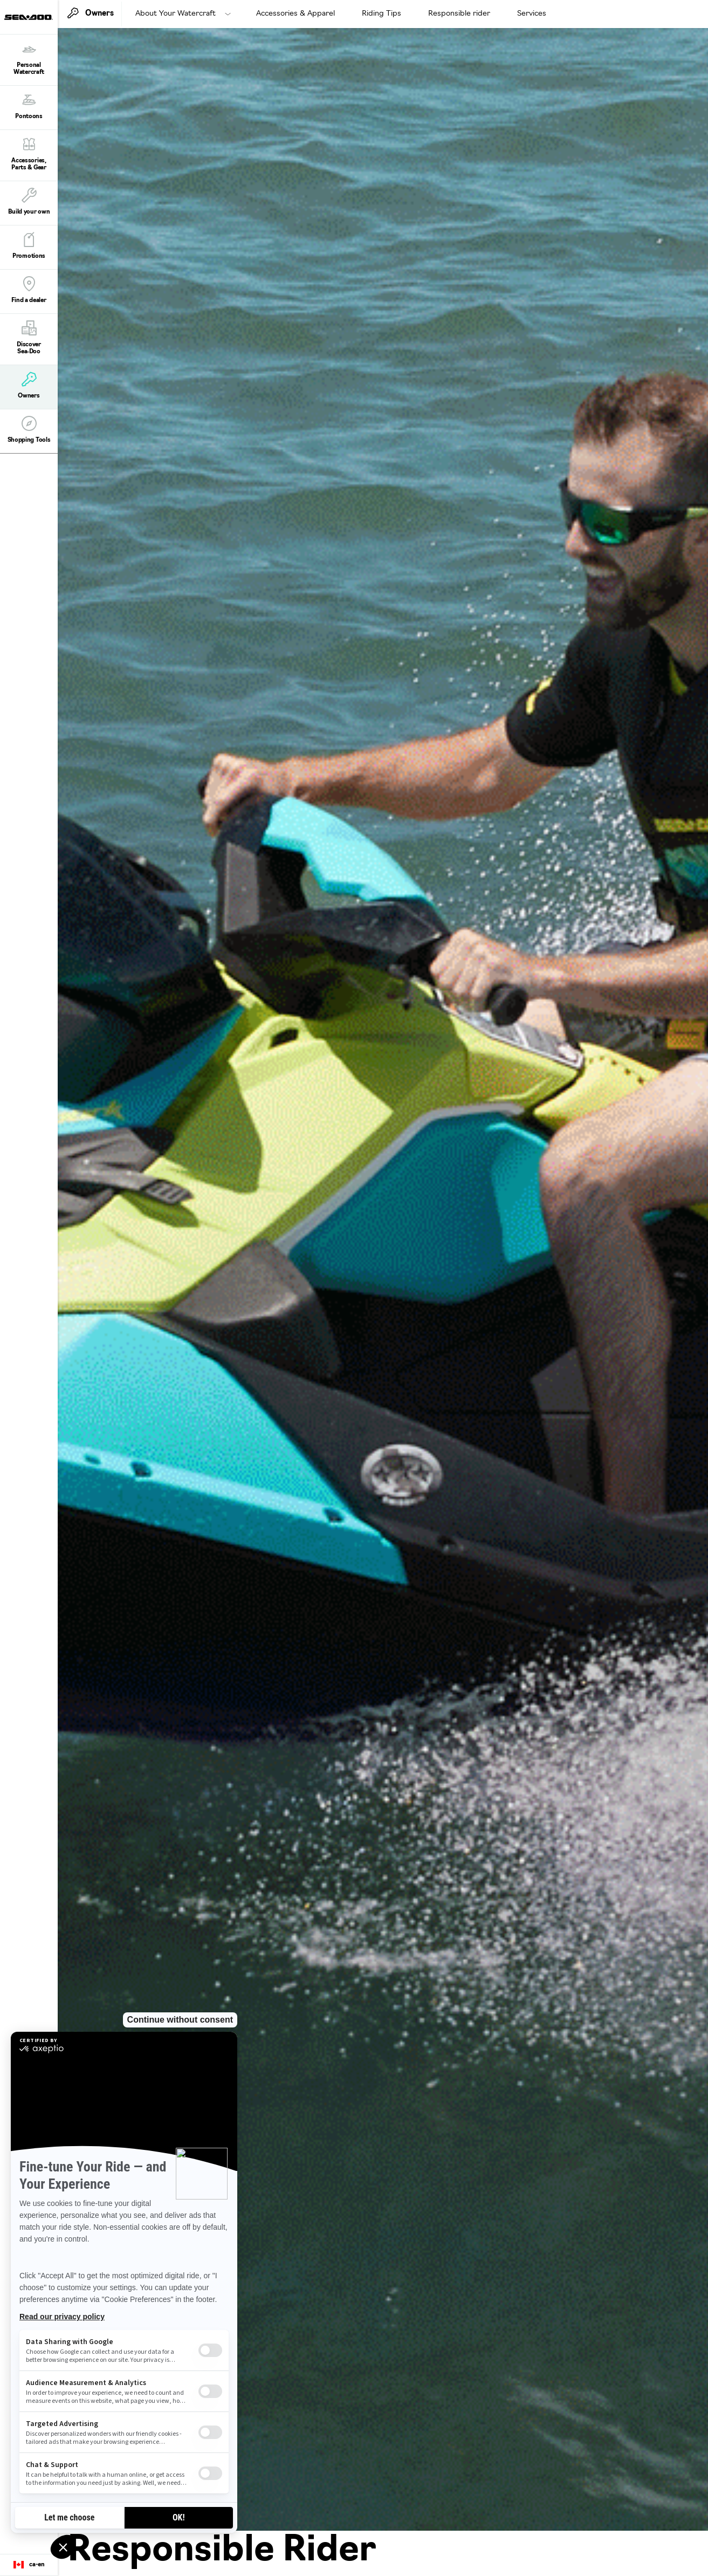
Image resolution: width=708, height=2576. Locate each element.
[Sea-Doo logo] (28, 17)
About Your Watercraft (175, 14)
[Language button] (29, 2565)
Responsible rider (459, 14)
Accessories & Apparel (295, 14)
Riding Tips (381, 14)
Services (531, 14)
